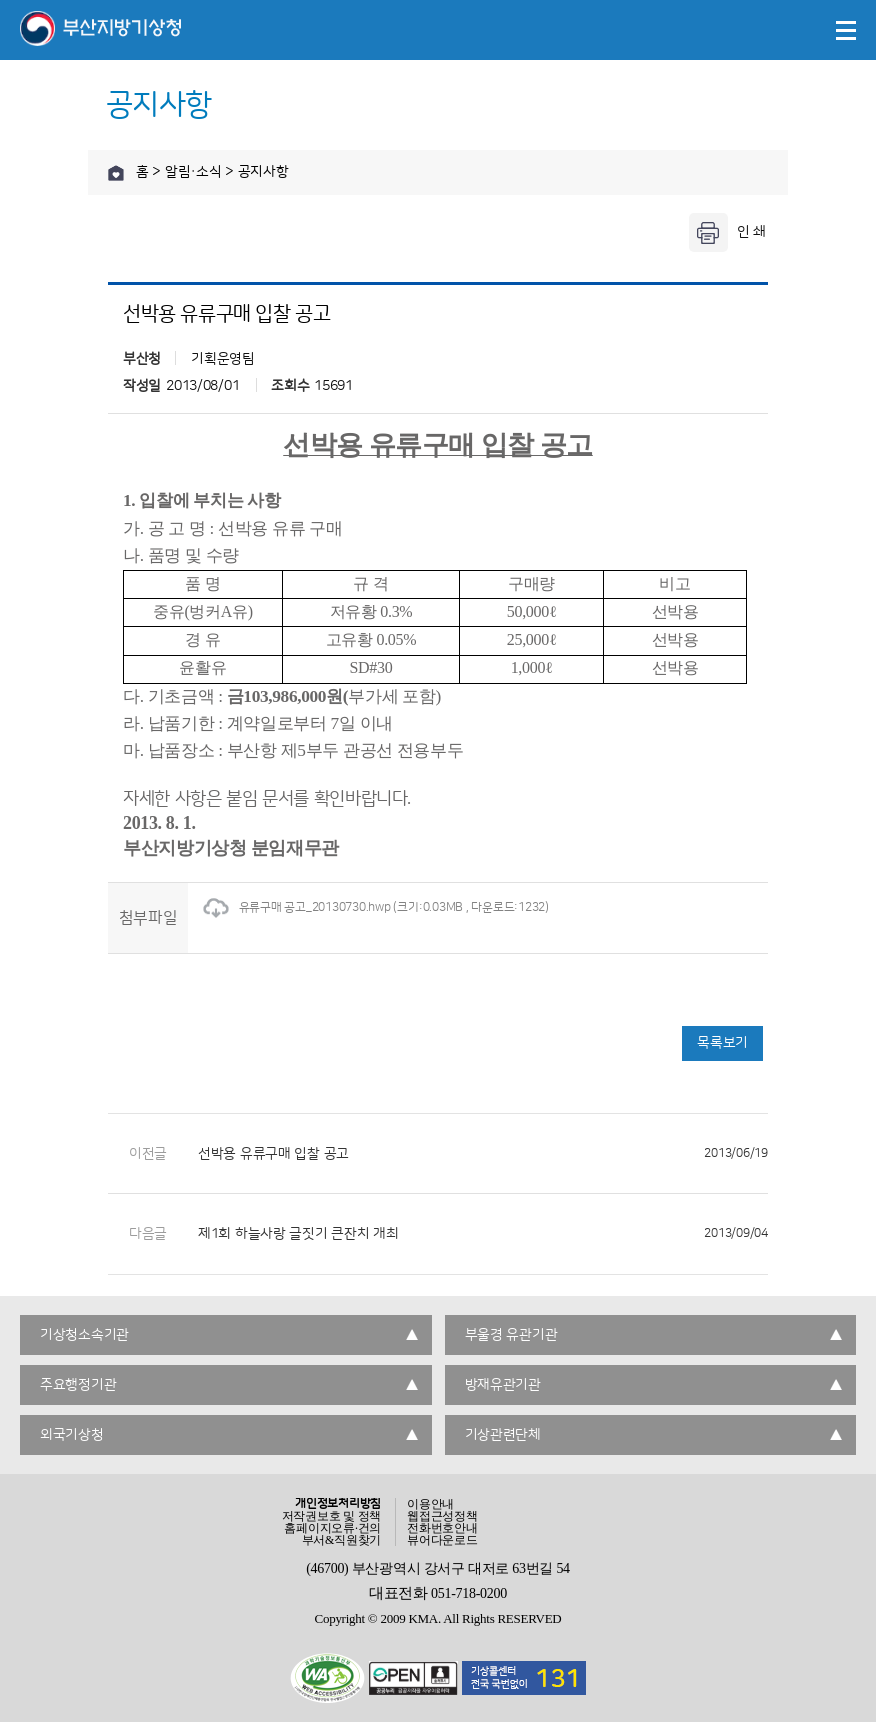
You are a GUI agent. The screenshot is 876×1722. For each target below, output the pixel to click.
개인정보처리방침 (338, 1504)
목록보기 (722, 1043)
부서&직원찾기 (342, 1540)
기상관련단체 (503, 1435)
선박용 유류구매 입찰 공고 (483, 1154)
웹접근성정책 (442, 1516)
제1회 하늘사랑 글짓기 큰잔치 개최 (483, 1234)
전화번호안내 (442, 1528)
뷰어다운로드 (442, 1540)
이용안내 (430, 1504)
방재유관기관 (503, 1385)
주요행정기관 (78, 1385)
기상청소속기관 (84, 1335)
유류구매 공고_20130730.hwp (297, 907)
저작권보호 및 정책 (332, 1516)
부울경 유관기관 (511, 1335)
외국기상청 (72, 1435)
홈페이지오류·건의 (332, 1528)
